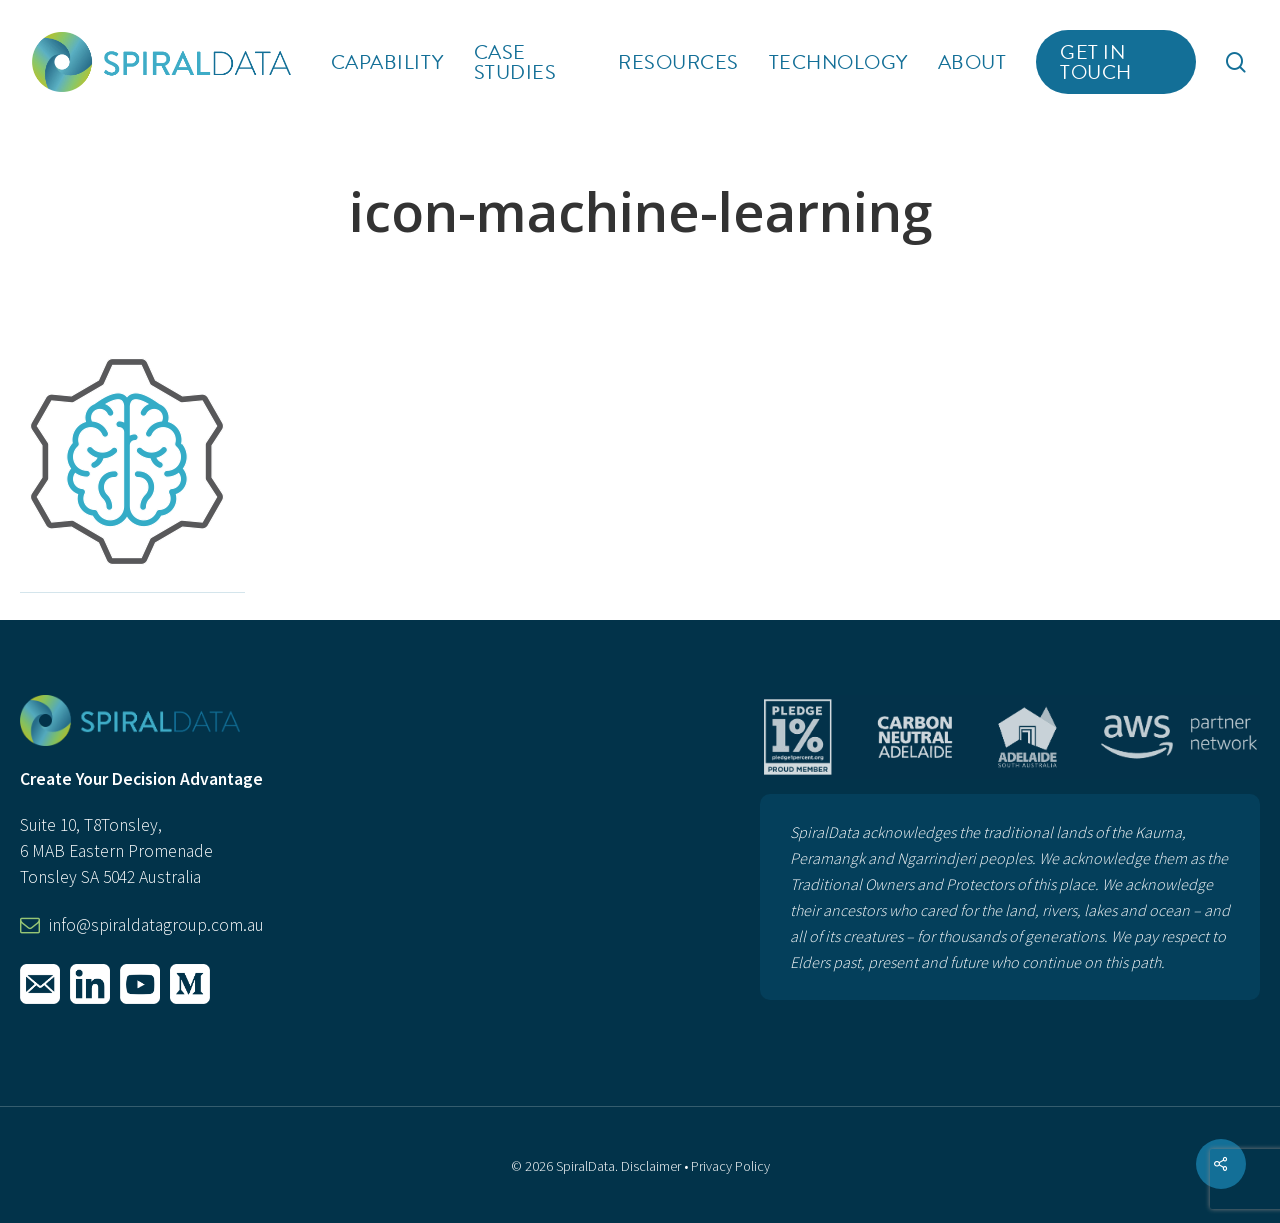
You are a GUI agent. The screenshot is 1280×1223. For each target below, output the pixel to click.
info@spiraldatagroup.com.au (156, 925)
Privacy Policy (730, 1166)
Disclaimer (651, 1166)
